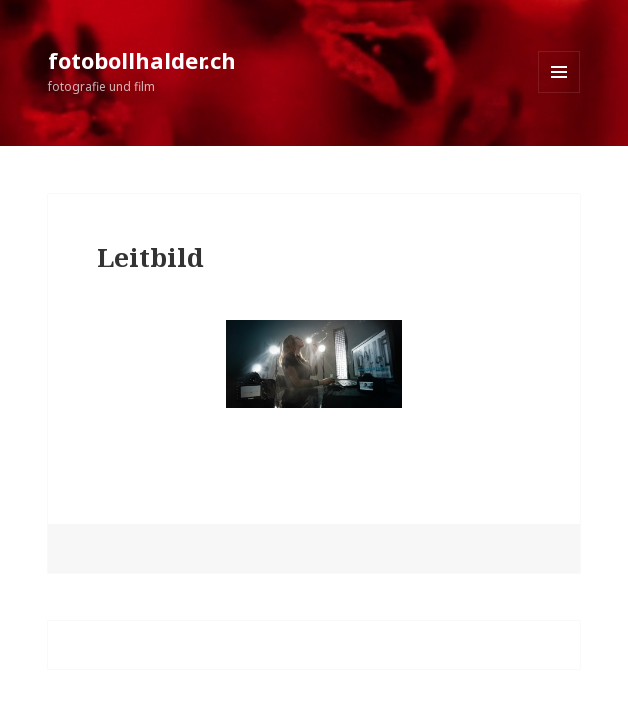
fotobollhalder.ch (142, 60)
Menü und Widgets (559, 92)
